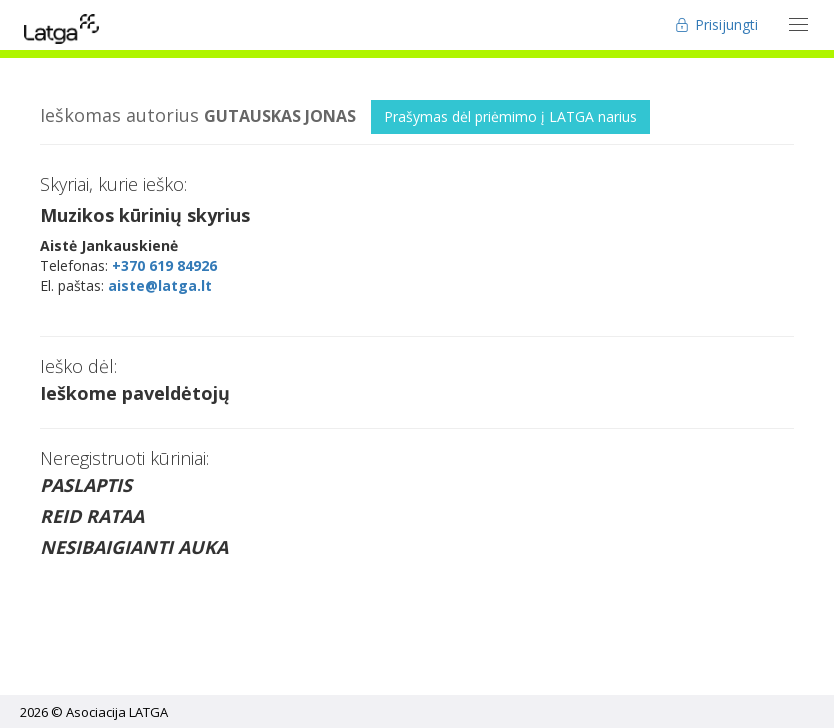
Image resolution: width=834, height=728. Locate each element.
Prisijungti (716, 24)
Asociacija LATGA (117, 712)
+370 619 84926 (164, 265)
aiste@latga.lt (160, 285)
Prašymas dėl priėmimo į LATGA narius (510, 116)
